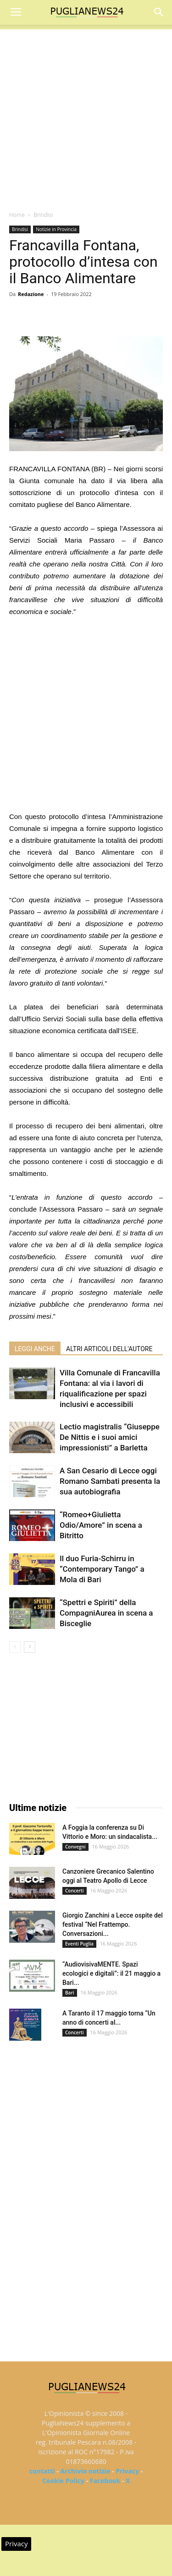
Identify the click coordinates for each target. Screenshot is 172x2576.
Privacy (127, 2471)
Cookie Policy (63, 2480)
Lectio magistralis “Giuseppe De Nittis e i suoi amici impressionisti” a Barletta (110, 1437)
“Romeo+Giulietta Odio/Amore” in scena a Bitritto (101, 1525)
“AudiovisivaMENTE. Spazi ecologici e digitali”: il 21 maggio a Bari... (111, 1973)
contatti (42, 2471)
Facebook (105, 2480)
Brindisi (43, 215)
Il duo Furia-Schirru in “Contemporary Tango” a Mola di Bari (102, 1569)
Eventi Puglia (79, 1943)
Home (17, 215)
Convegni (75, 1846)
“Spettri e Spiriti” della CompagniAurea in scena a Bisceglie (106, 1613)
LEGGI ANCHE (35, 1349)
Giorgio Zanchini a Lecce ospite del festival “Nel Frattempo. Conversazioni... (112, 1924)
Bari (69, 1992)
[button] (159, 12)
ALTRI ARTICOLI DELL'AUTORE (109, 1349)
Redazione (31, 294)
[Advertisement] (86, 115)
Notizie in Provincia (56, 229)
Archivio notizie (86, 2471)
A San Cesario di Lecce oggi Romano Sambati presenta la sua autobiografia (110, 1481)
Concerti (74, 1890)
